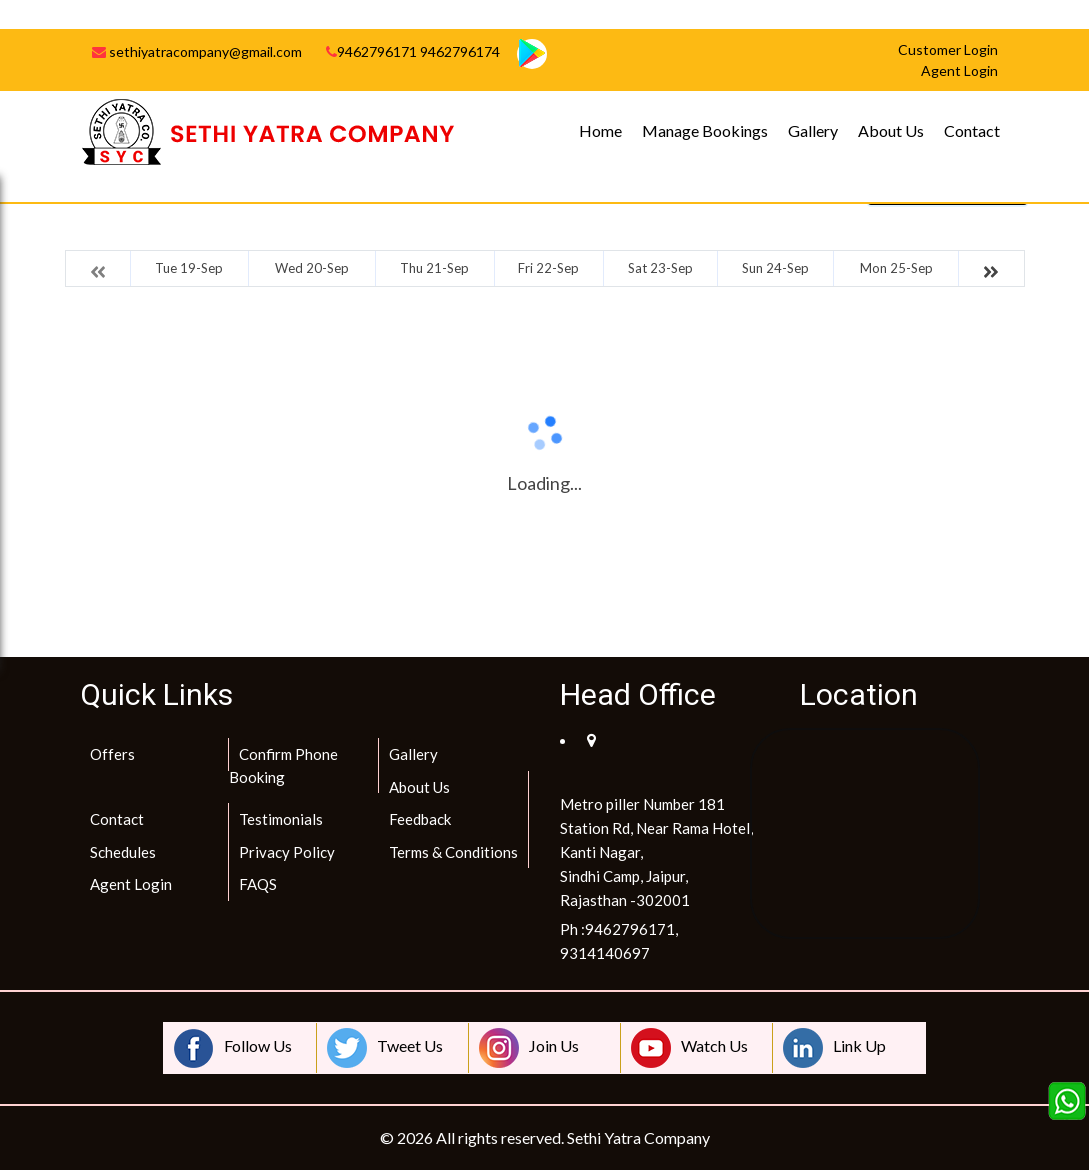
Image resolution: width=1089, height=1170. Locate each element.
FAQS (258, 884)
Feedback (420, 819)
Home (600, 130)
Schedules (123, 852)
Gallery (813, 130)
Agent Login (131, 884)
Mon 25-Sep (896, 268)
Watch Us (689, 1048)
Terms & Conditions (453, 852)
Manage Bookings (705, 130)
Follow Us (233, 1048)
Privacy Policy (287, 852)
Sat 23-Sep (660, 268)
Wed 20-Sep (312, 268)
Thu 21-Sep (434, 268)
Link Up (834, 1048)
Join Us (529, 1048)
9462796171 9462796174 (413, 51)
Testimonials (281, 819)
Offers (112, 754)
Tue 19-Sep (189, 268)
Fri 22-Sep (548, 268)
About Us (891, 130)
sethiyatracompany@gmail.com (197, 51)
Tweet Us (385, 1048)
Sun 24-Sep (775, 268)
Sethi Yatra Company (638, 1137)
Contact (972, 130)
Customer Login (948, 49)
